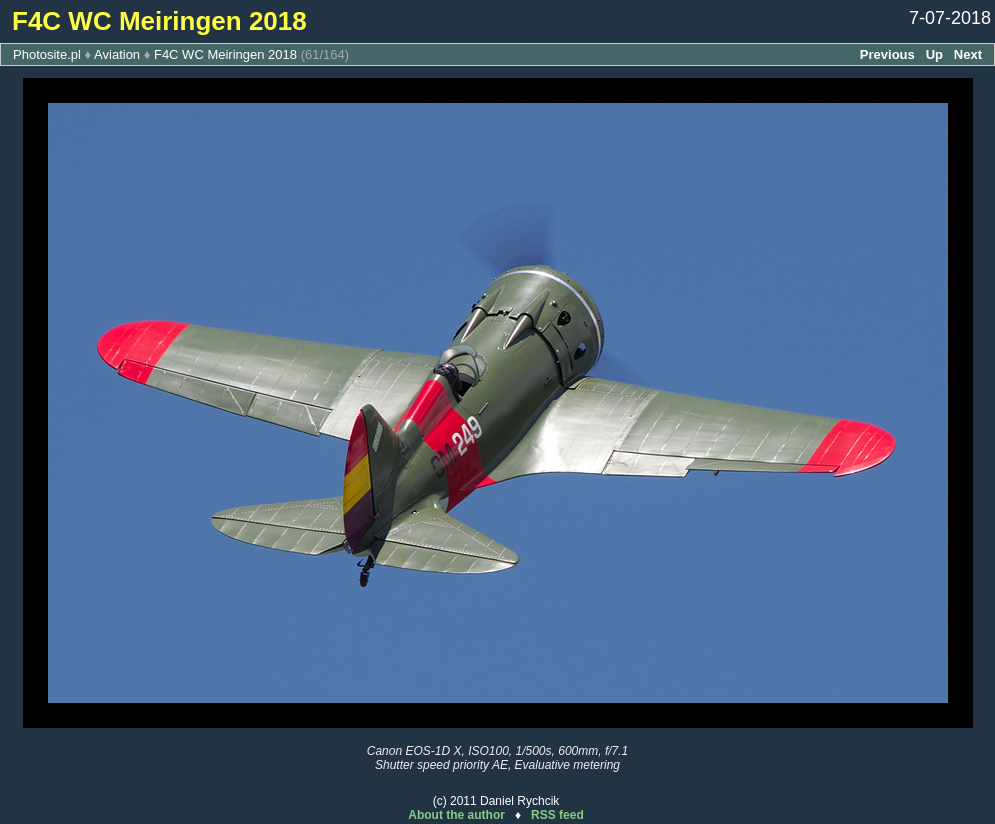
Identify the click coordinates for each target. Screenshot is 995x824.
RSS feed (557, 815)
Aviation (117, 54)
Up (934, 54)
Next (968, 54)
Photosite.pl (47, 54)
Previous (887, 54)
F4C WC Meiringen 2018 (225, 54)
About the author (456, 815)
